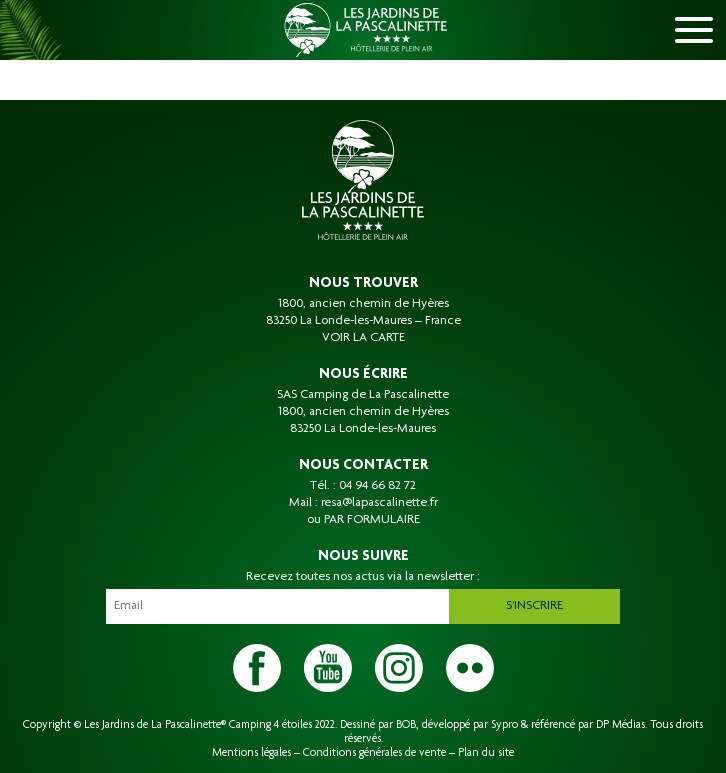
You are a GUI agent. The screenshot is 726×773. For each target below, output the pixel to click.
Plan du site (486, 753)
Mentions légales (251, 753)
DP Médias (620, 725)
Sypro (504, 725)
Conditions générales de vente (374, 753)
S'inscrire (534, 606)
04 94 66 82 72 (377, 486)
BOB (406, 725)
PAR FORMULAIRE (372, 520)
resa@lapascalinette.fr (379, 503)
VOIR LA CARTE (363, 338)
